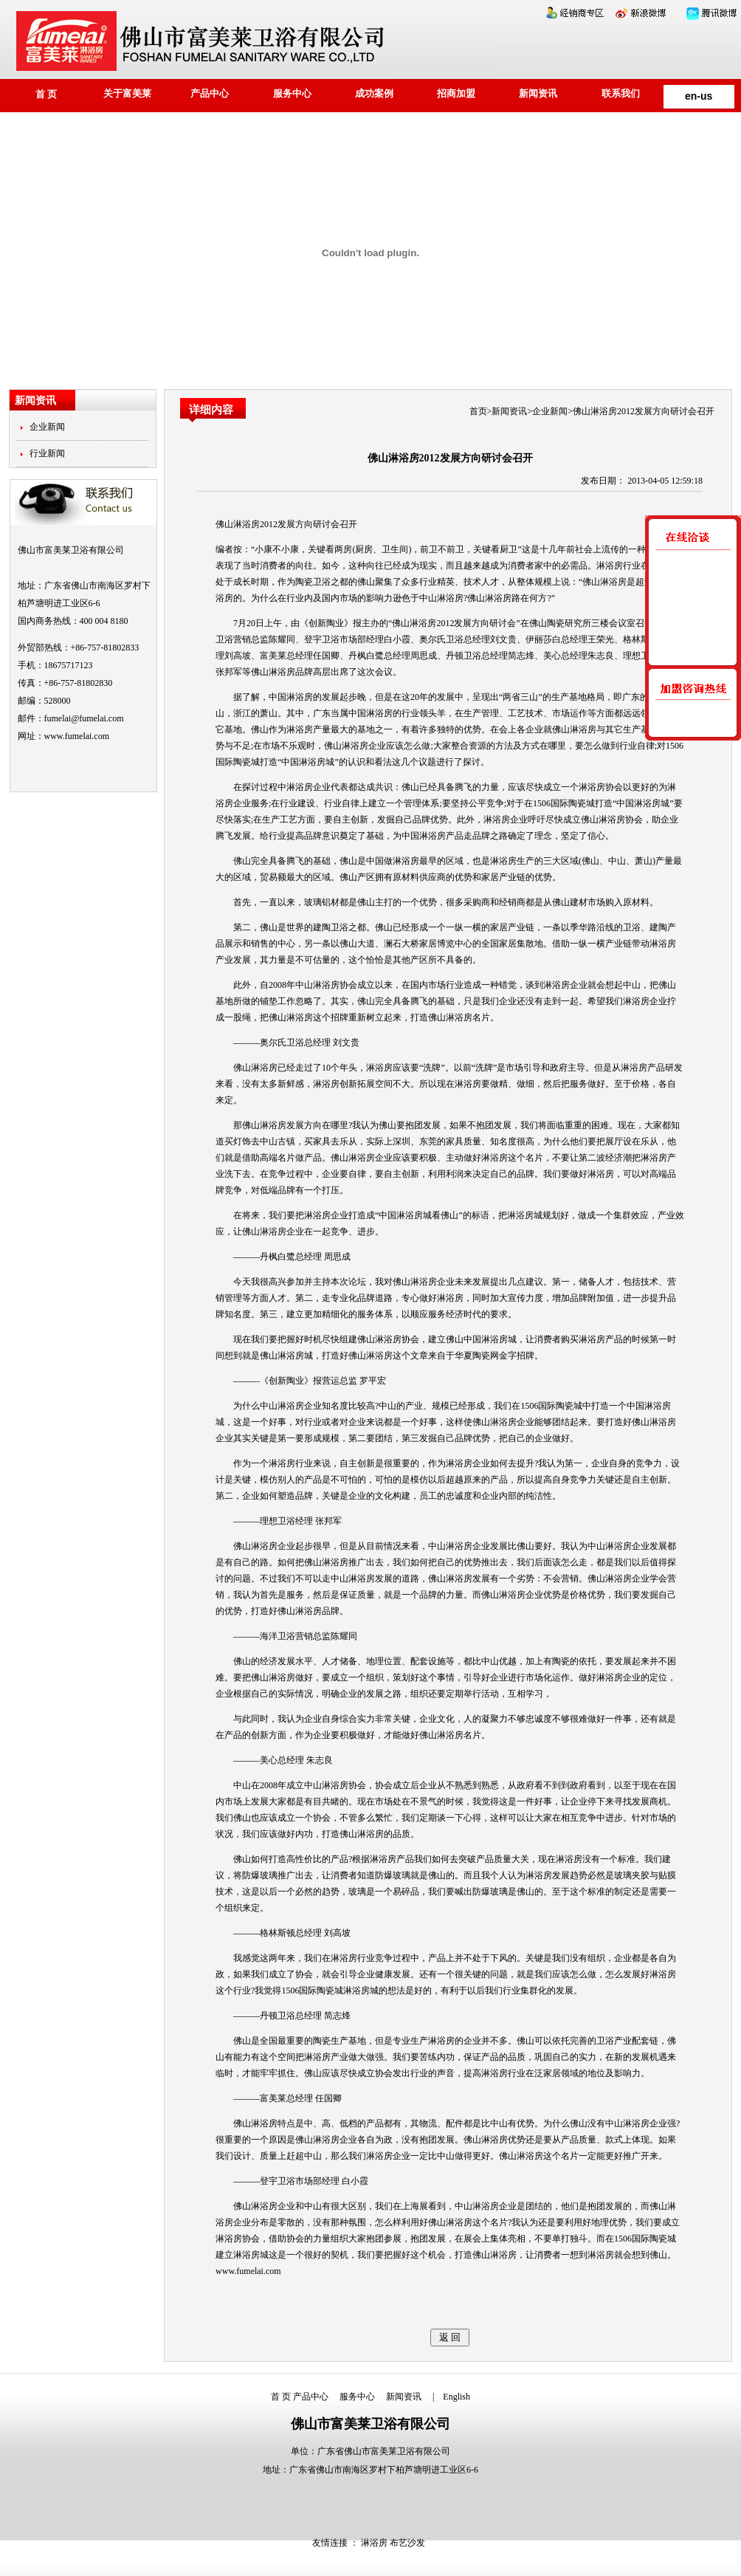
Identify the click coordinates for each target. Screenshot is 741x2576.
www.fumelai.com (77, 736)
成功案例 (374, 93)
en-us (698, 96)
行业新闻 (47, 453)
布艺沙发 (407, 2543)
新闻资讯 (538, 93)
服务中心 (292, 93)
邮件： (31, 718)
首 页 (46, 94)
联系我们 (621, 93)
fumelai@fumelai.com (84, 718)
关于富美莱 (127, 93)
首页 (478, 411)
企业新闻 (47, 427)
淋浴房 (423, 623)
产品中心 (209, 93)
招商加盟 (456, 93)
